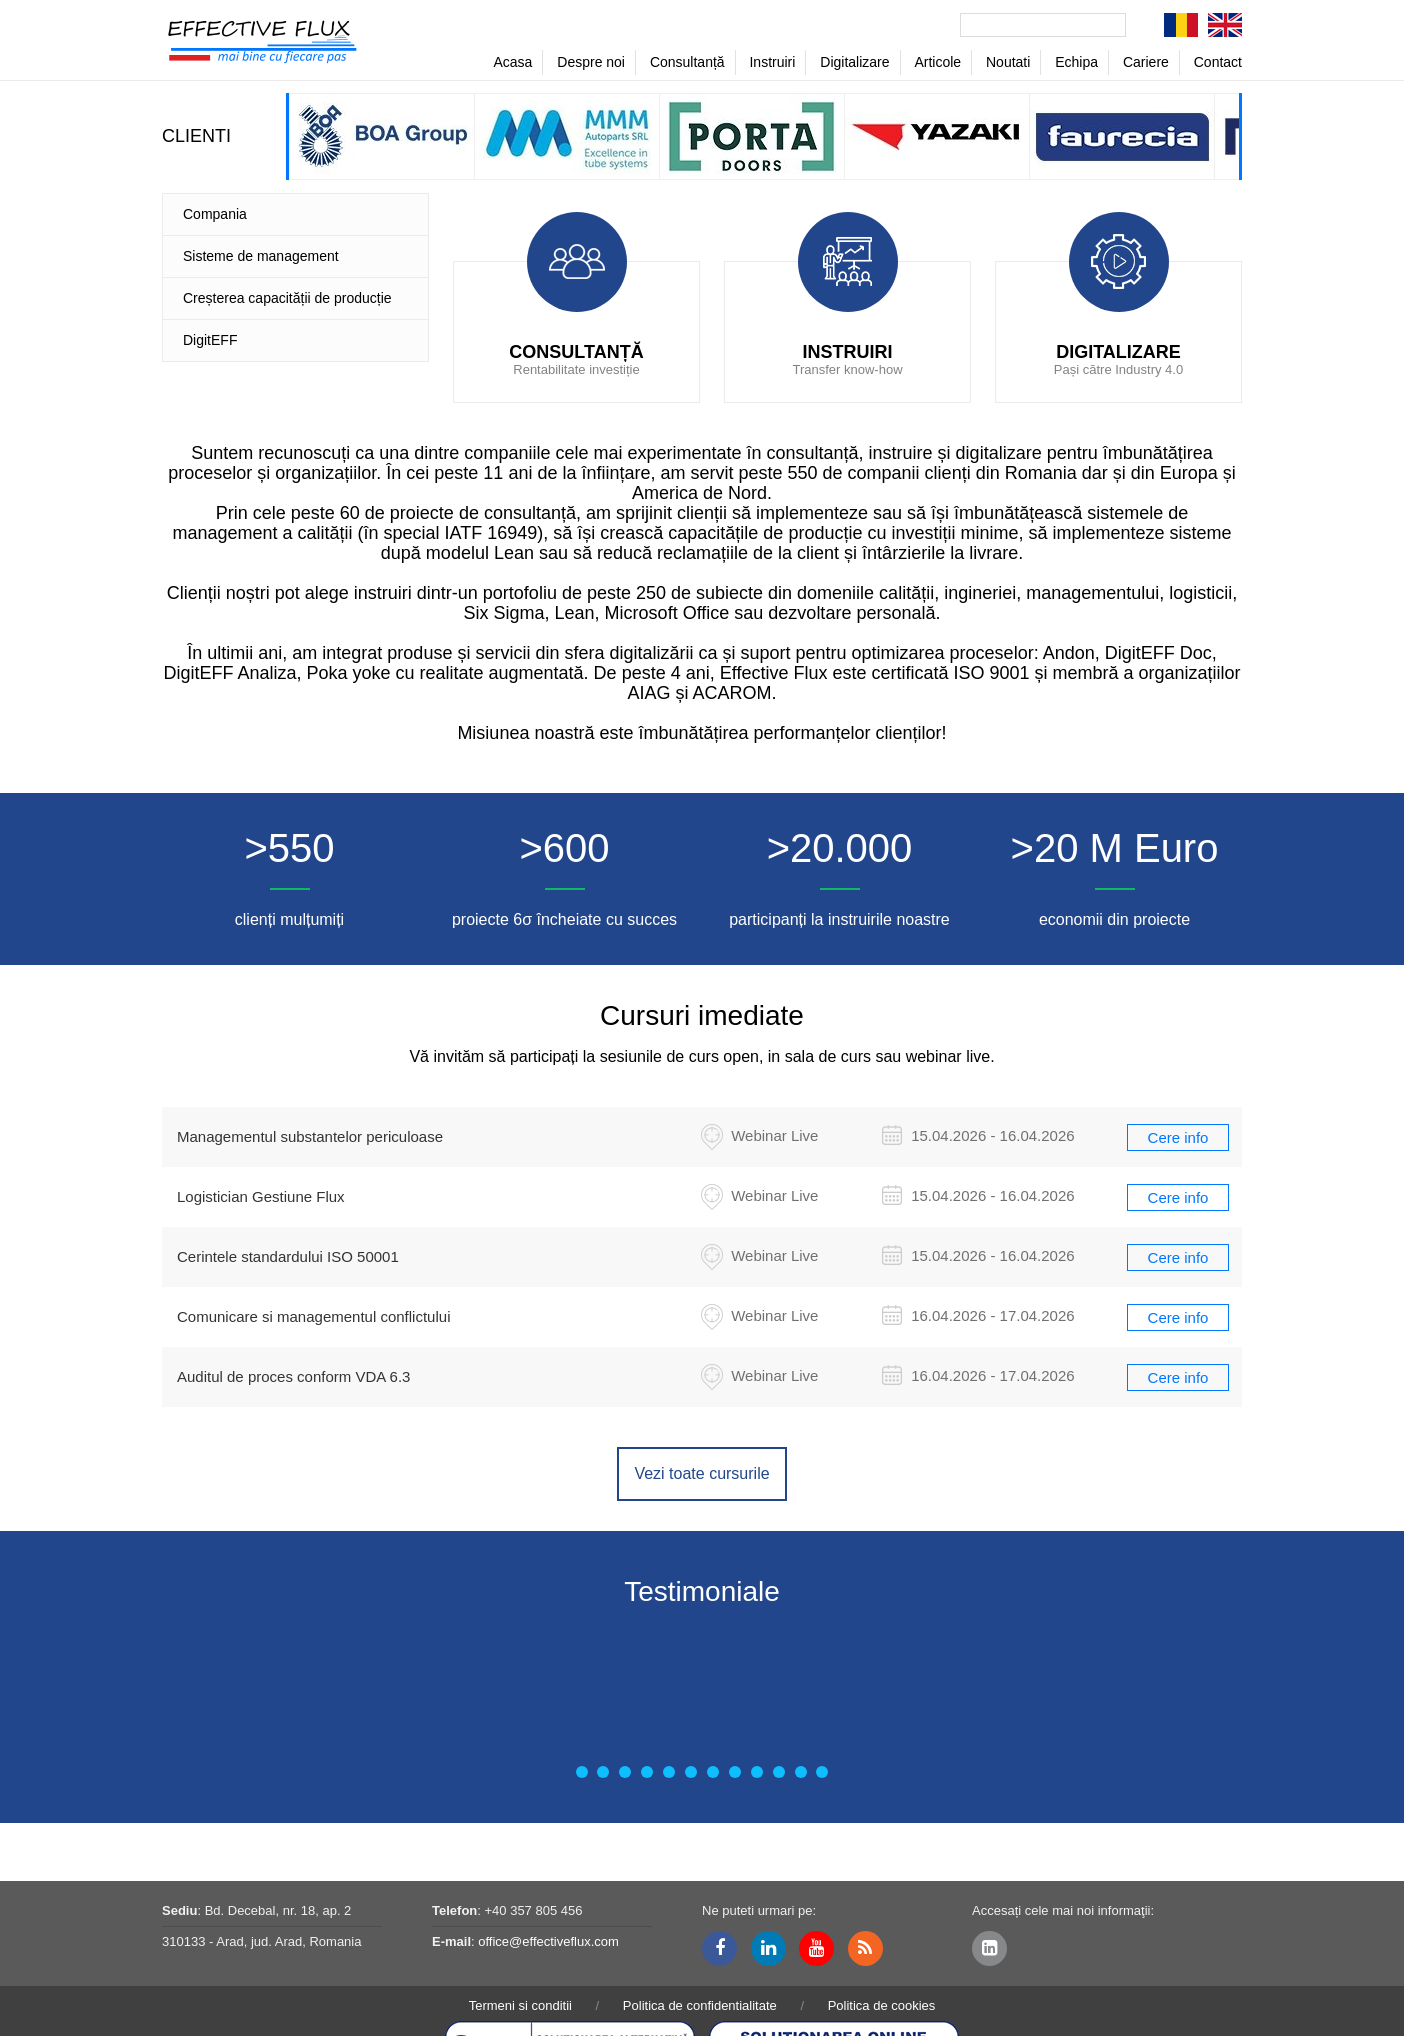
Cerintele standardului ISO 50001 (288, 1256)
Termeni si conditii (520, 2005)
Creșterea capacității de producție (287, 298)
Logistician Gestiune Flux (261, 1196)
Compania (215, 214)
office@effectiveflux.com (548, 1941)
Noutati (1008, 62)
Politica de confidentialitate (700, 2005)
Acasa (512, 62)
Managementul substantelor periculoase (310, 1136)
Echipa (1076, 62)
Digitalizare (854, 62)
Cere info (1178, 1137)
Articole (937, 62)
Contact (1218, 62)
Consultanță (687, 62)
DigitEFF (210, 340)
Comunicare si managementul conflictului (313, 1316)
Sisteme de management (261, 256)
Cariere (1146, 62)
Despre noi (591, 62)
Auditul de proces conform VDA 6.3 (293, 1376)
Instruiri (772, 62)
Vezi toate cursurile (701, 1473)
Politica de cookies (882, 2005)
